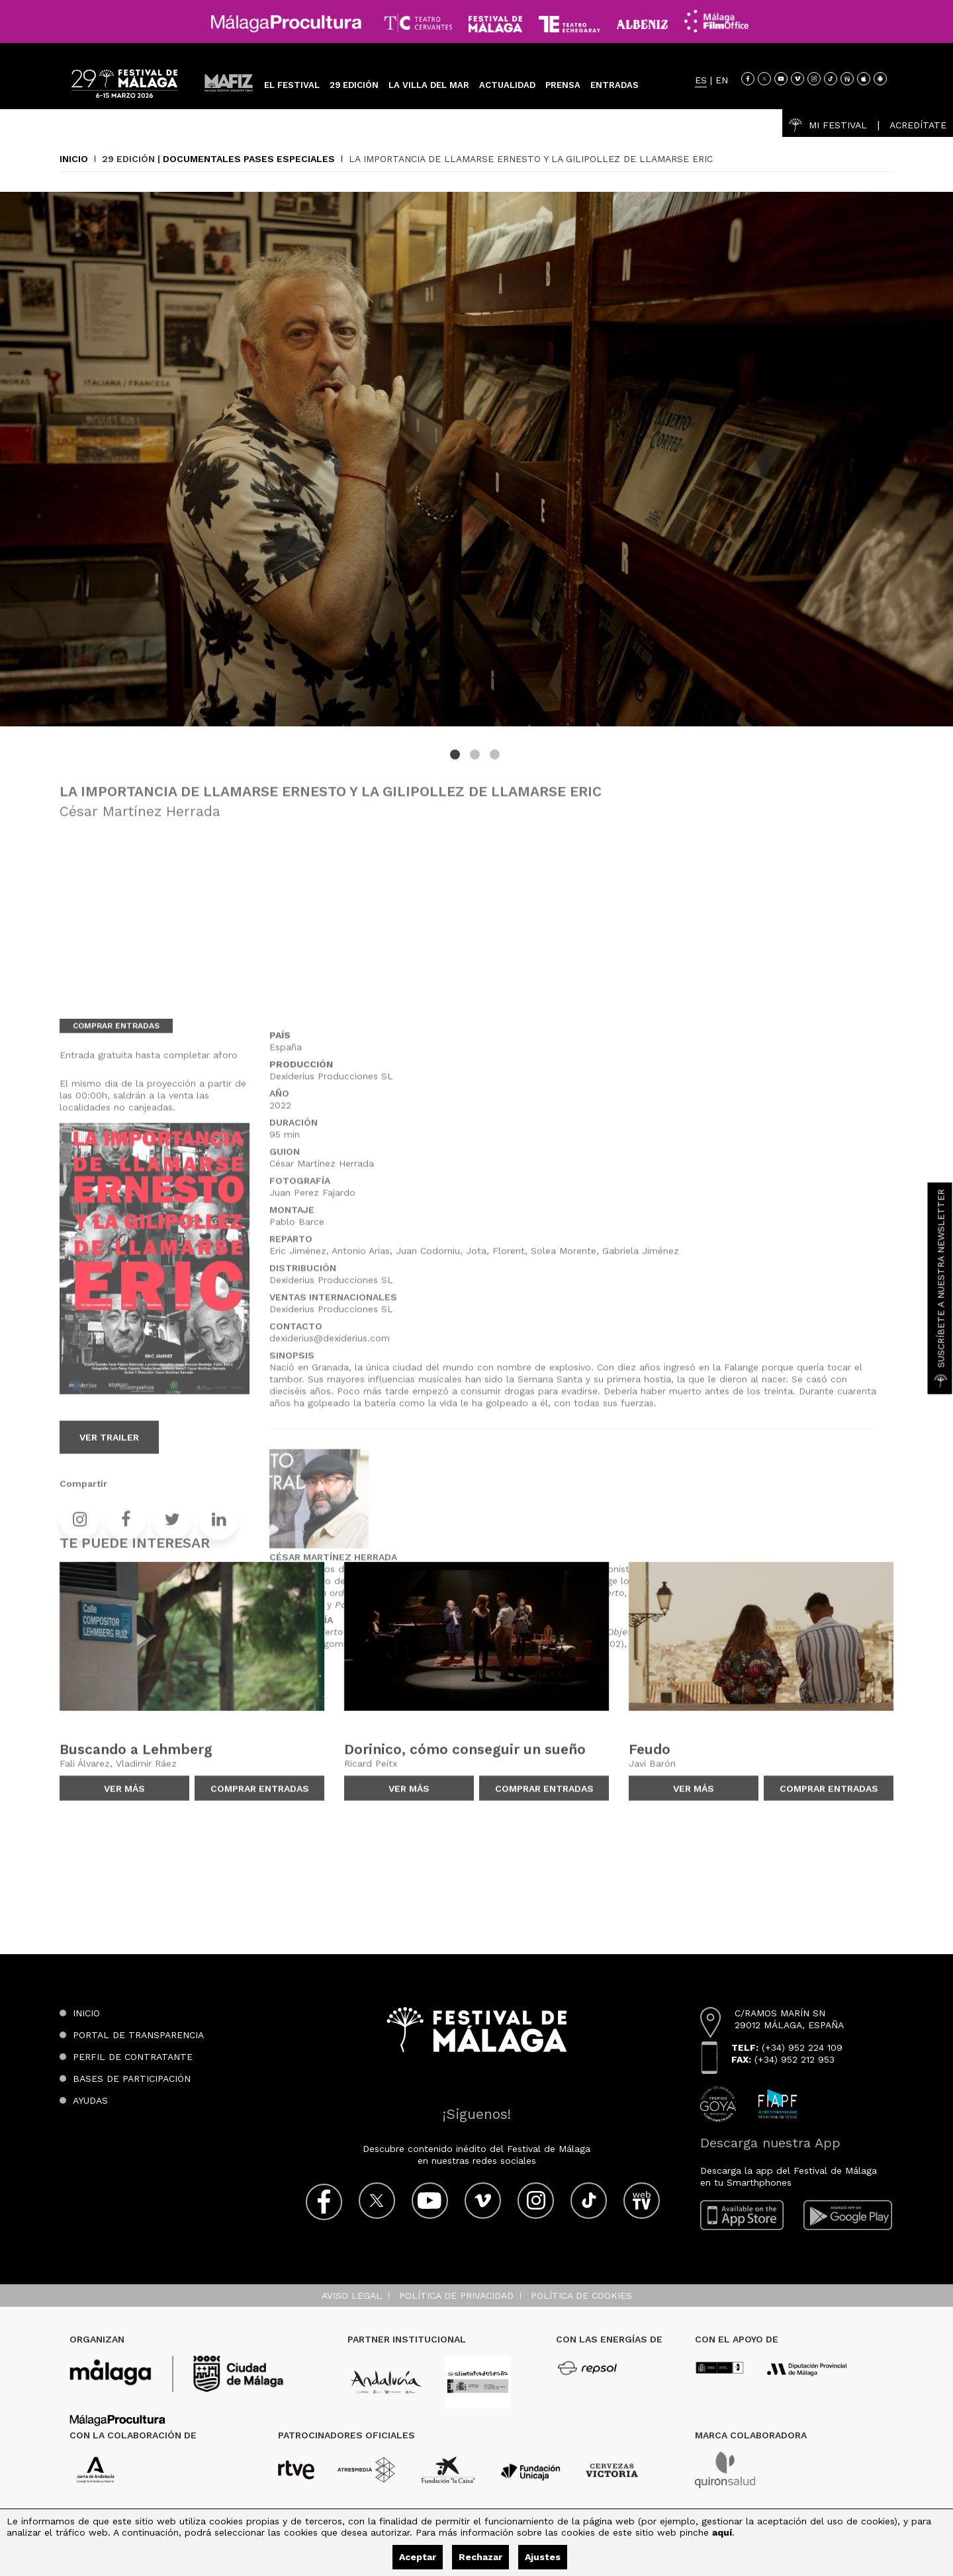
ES (701, 80)
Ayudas (90, 2100)
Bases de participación (132, 2078)
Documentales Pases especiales (249, 159)
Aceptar (417, 2557)
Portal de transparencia (138, 2035)
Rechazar (480, 2557)
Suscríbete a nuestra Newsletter (941, 1288)
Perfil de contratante (133, 2056)
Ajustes (543, 2557)
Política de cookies (581, 2295)
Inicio (74, 159)
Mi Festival (828, 125)
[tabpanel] (476, 467)
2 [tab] (476, 764)
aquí (722, 2532)
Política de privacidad (456, 2295)
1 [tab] (456, 764)
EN (721, 80)
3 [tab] (496, 764)
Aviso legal (352, 2295)
